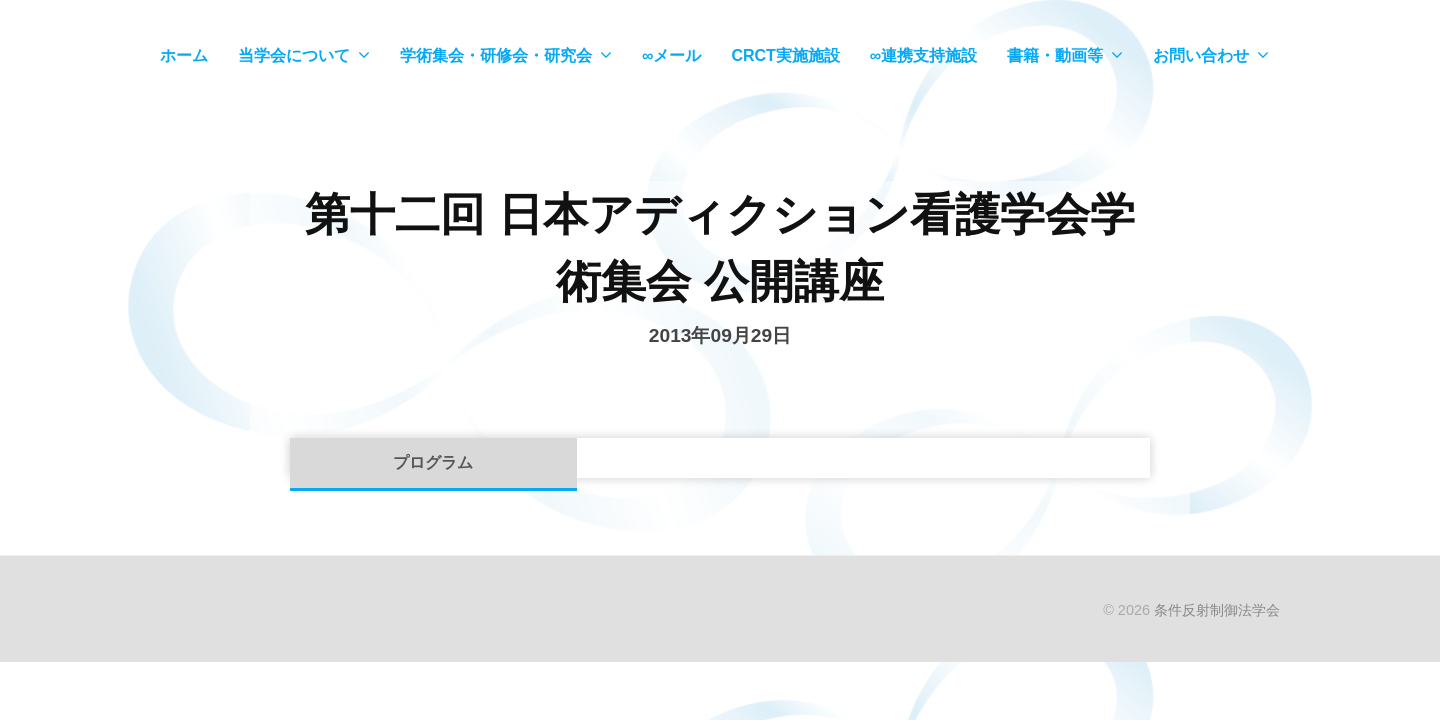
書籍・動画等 (1055, 55)
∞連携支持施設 (923, 55)
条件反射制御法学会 (1217, 610)
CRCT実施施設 (785, 55)
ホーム (184, 55)
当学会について (294, 55)
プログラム (433, 462)
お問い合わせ (1201, 55)
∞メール (671, 55)
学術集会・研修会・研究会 (496, 55)
